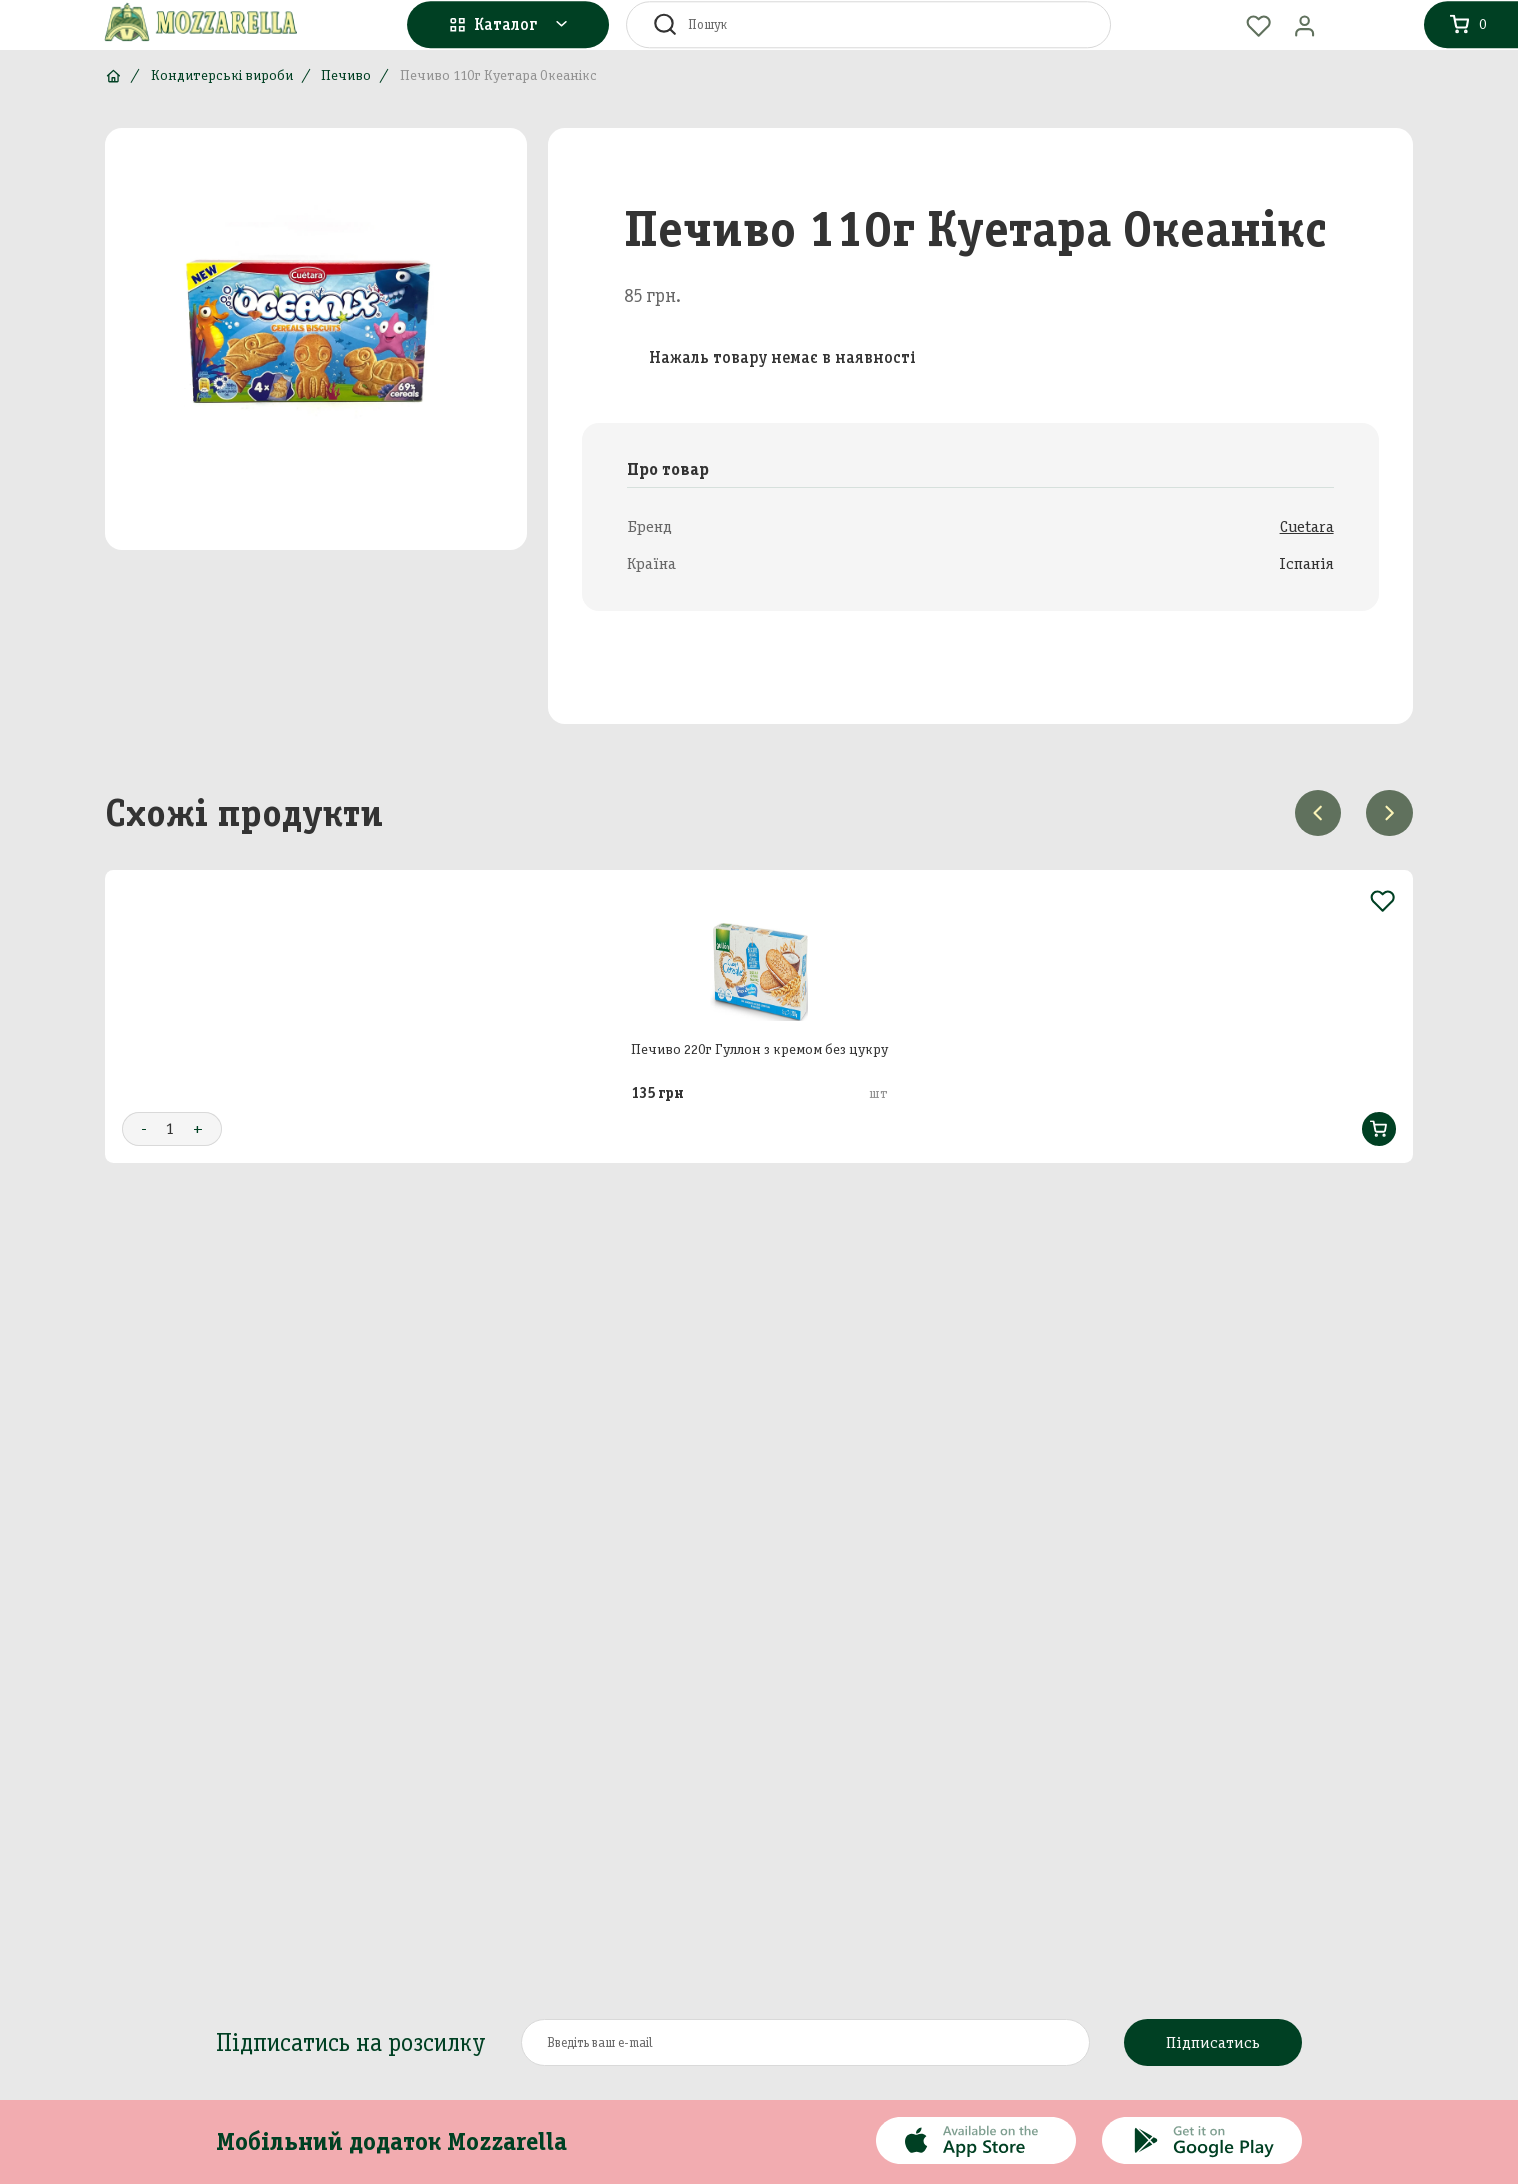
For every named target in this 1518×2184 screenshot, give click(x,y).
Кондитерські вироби (222, 75)
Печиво (346, 75)
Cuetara (1307, 526)
